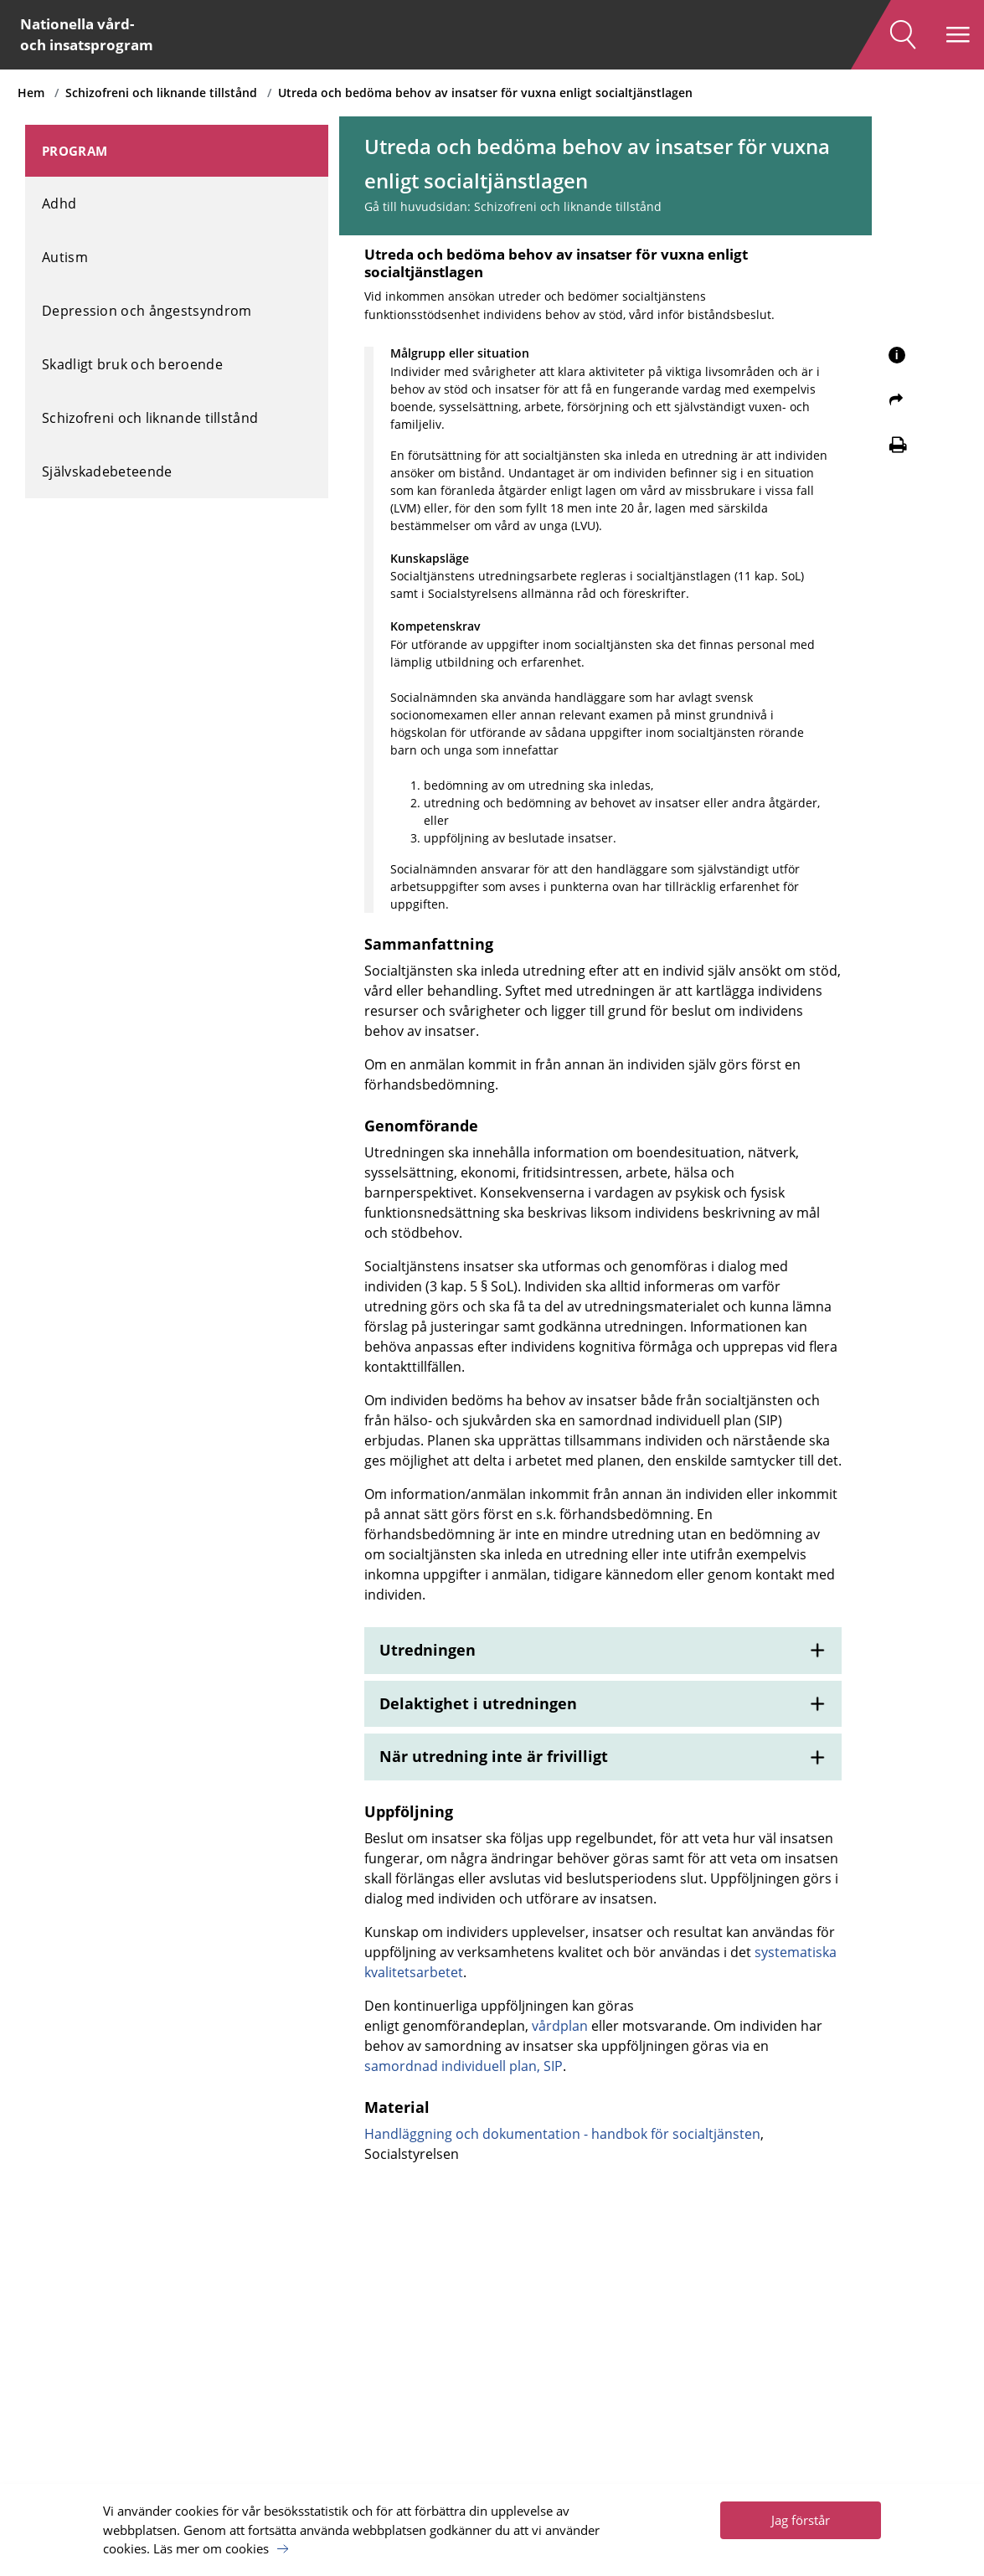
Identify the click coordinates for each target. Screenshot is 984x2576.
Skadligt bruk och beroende (132, 355)
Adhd (59, 194)
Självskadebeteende (107, 462)
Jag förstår (800, 2513)
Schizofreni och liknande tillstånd (169, 92)
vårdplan (575, 2138)
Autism (65, 248)
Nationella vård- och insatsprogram (96, 35)
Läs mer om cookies (211, 2541)
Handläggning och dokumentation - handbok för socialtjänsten (577, 2248)
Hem (38, 92)
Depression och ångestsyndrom (146, 301)
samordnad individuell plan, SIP (558, 2178)
